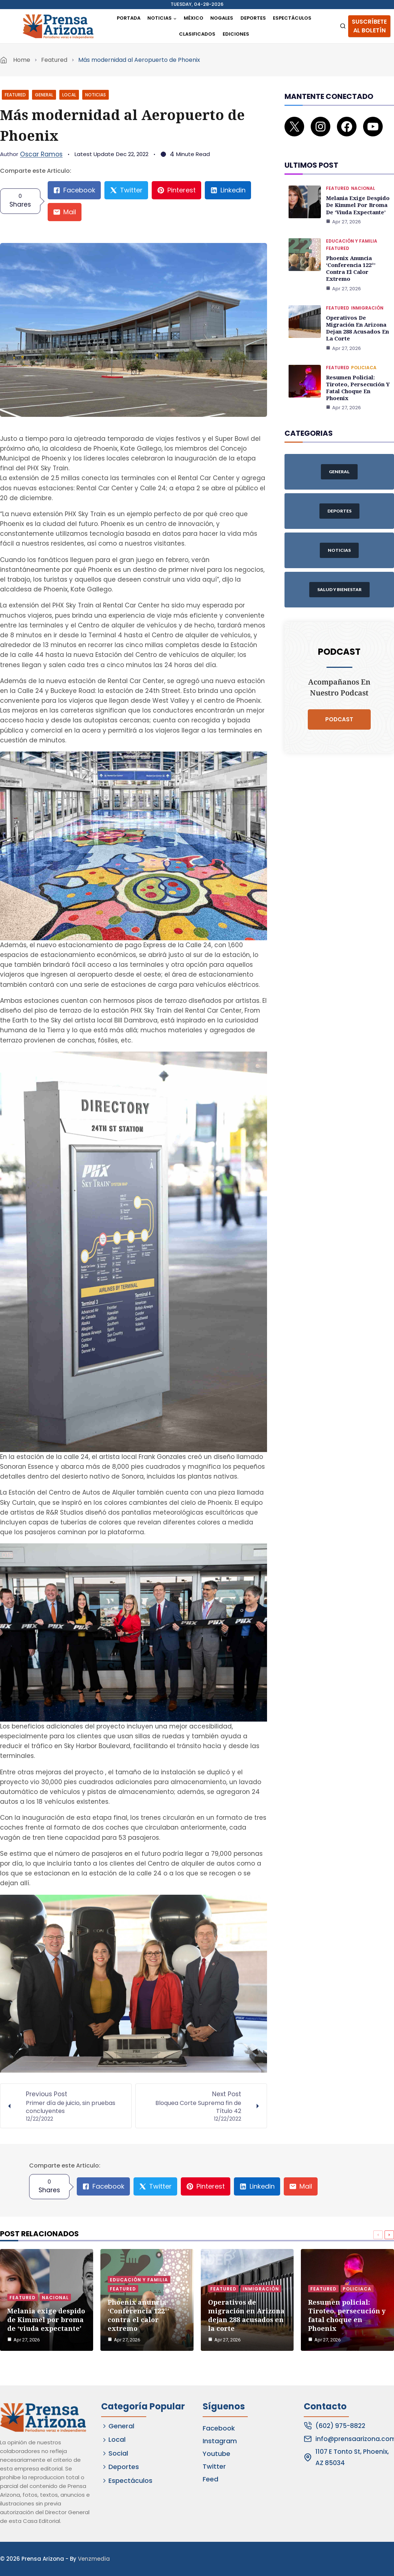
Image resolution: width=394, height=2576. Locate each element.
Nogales (221, 18)
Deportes (253, 18)
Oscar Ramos (41, 154)
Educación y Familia (351, 230)
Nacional (363, 179)
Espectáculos (292, 18)
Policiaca (364, 340)
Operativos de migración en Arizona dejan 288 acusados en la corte (359, 305)
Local (69, 95)
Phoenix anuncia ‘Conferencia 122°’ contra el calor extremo (359, 253)
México (193, 18)
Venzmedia (94, 2559)
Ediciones (236, 34)
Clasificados (197, 34)
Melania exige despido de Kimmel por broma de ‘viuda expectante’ (357, 195)
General (44, 95)
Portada (128, 18)
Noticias (95, 95)
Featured (54, 60)
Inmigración (367, 288)
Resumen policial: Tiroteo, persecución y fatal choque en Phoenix (359, 356)
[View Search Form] (343, 26)
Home (21, 60)
